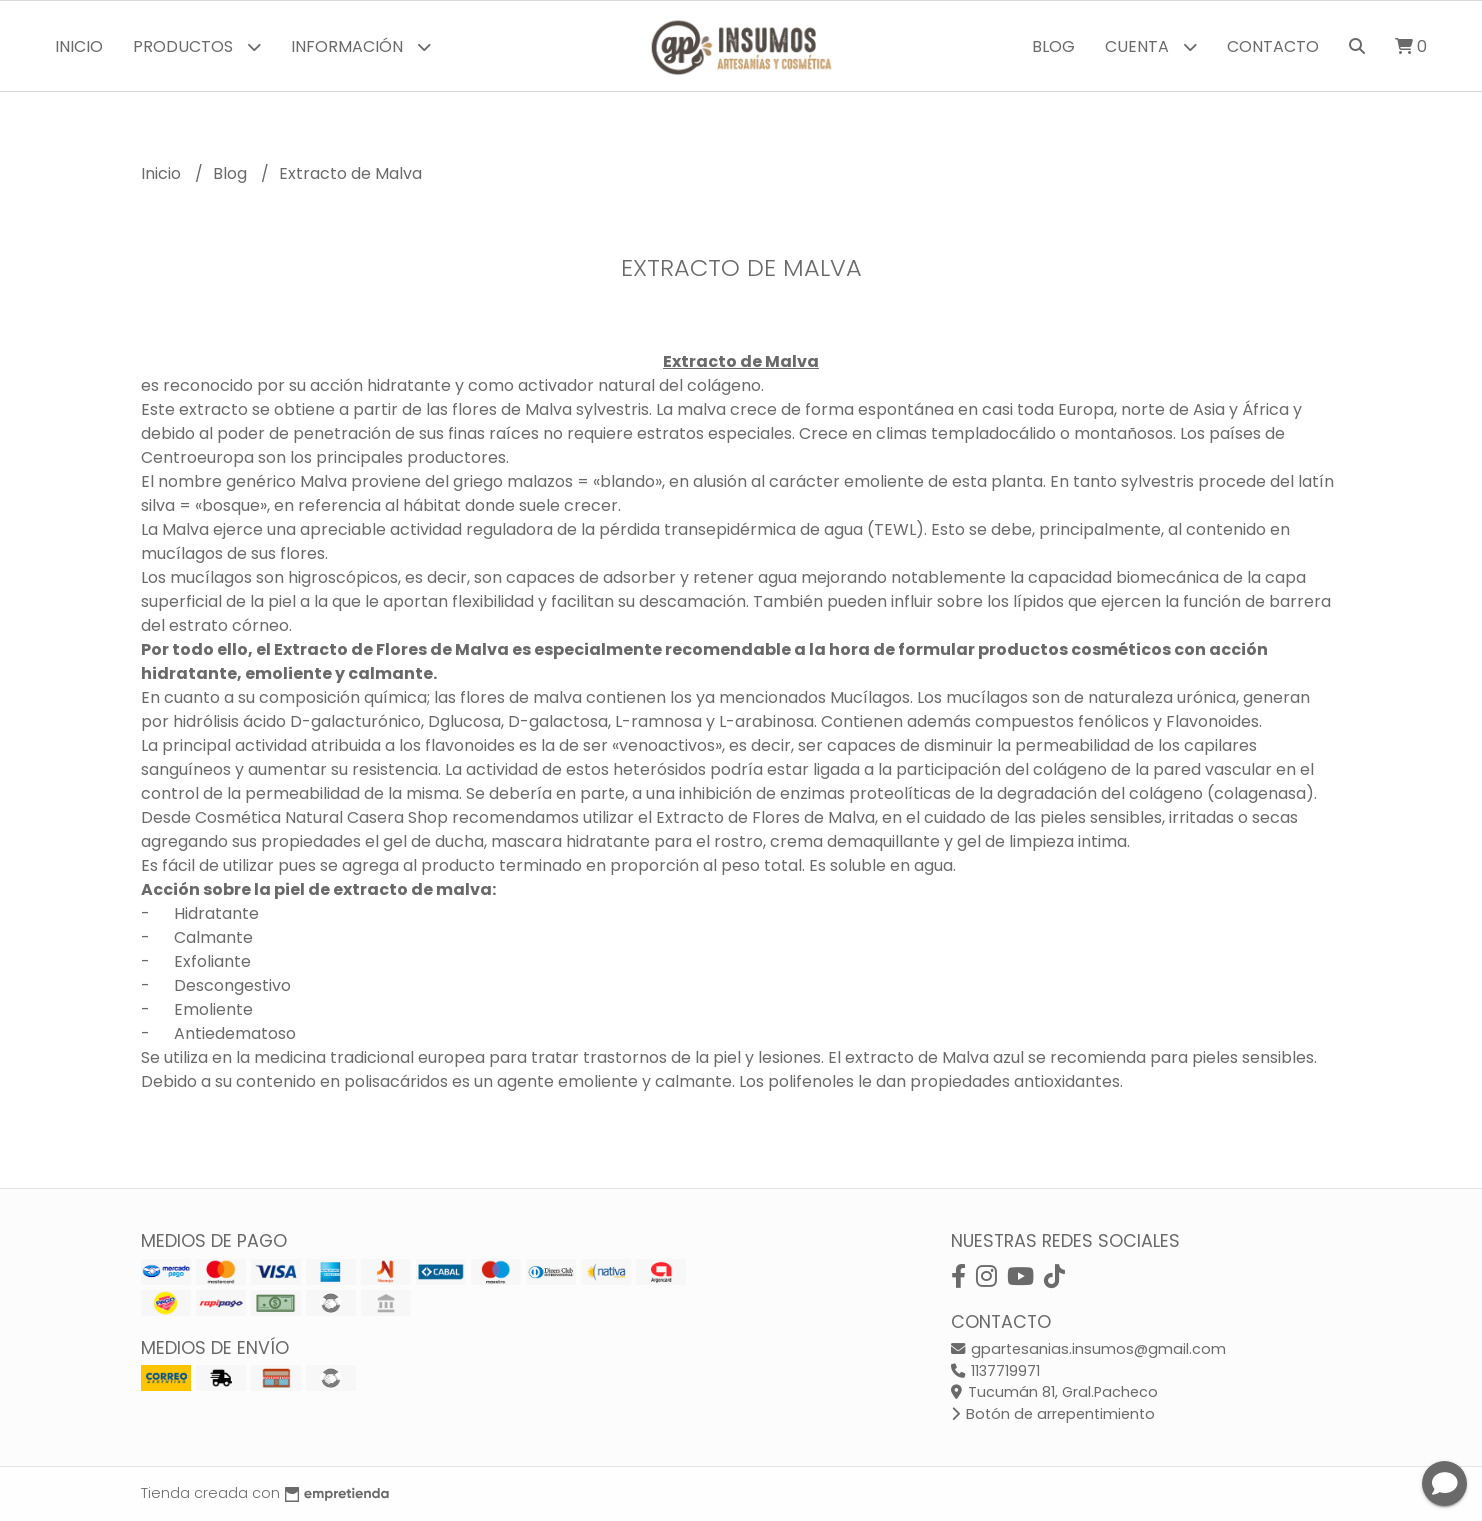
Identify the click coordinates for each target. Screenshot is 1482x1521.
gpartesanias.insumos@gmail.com (1088, 1349)
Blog (1053, 46)
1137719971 (995, 1371)
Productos (197, 46)
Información (361, 46)
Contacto (1273, 46)
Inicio (79, 46)
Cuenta (1151, 46)
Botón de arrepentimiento (1053, 1414)
